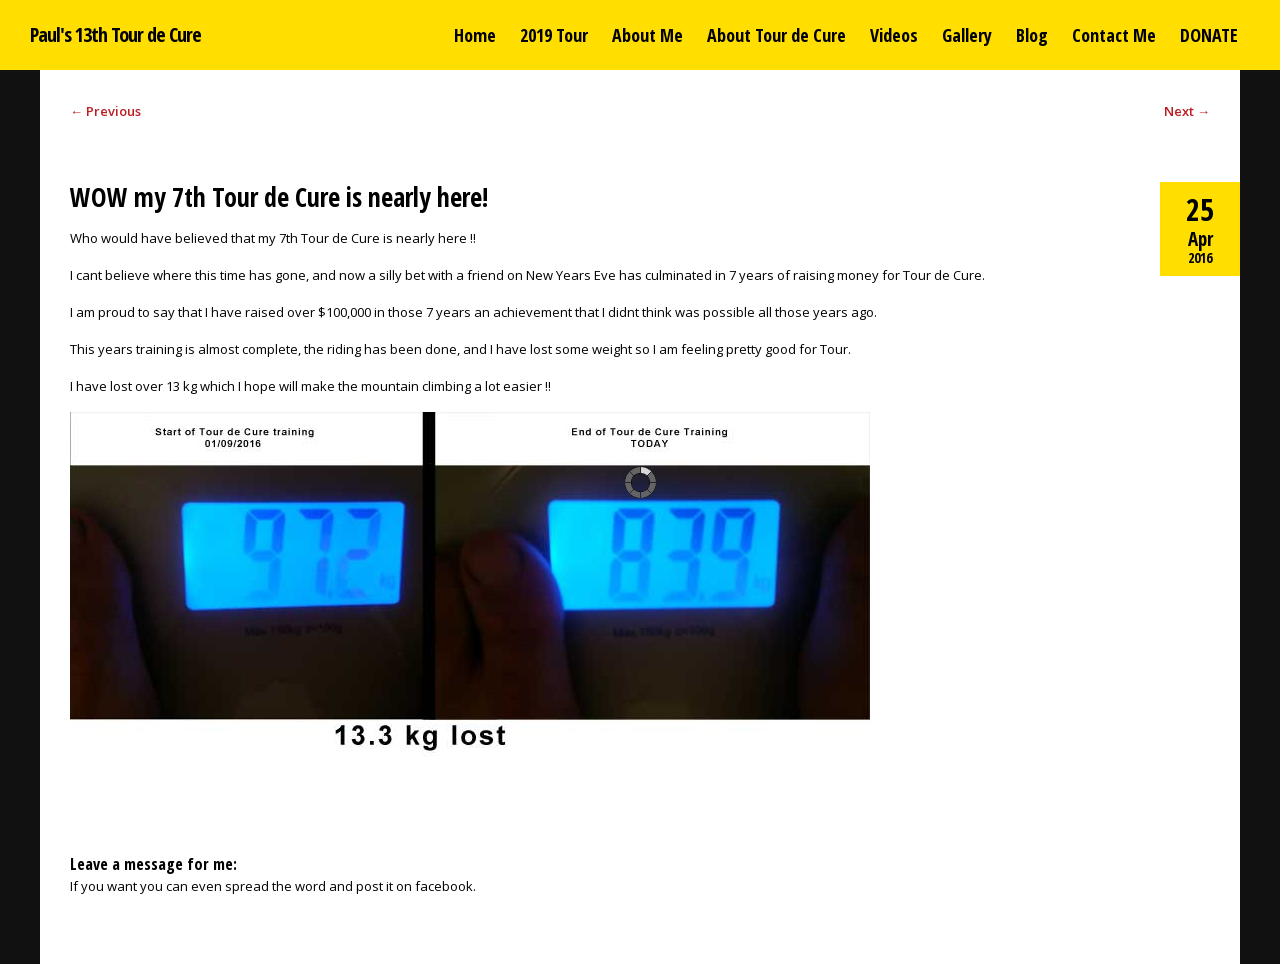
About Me (647, 35)
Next (1187, 111)
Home (475, 35)
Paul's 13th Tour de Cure (115, 34)
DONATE (1209, 35)
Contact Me (1114, 35)
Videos (894, 35)
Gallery (967, 35)
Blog (1032, 35)
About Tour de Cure (776, 35)
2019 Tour (554, 35)
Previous (105, 111)
